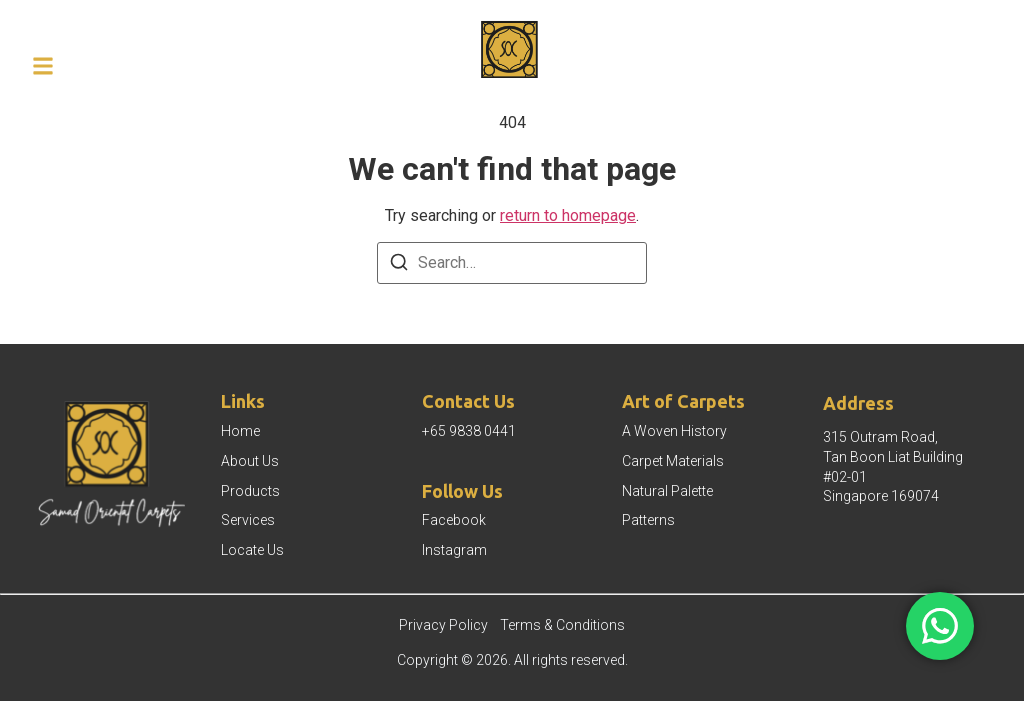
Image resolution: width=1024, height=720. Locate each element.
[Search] (399, 265)
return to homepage (568, 215)
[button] (43, 66)
